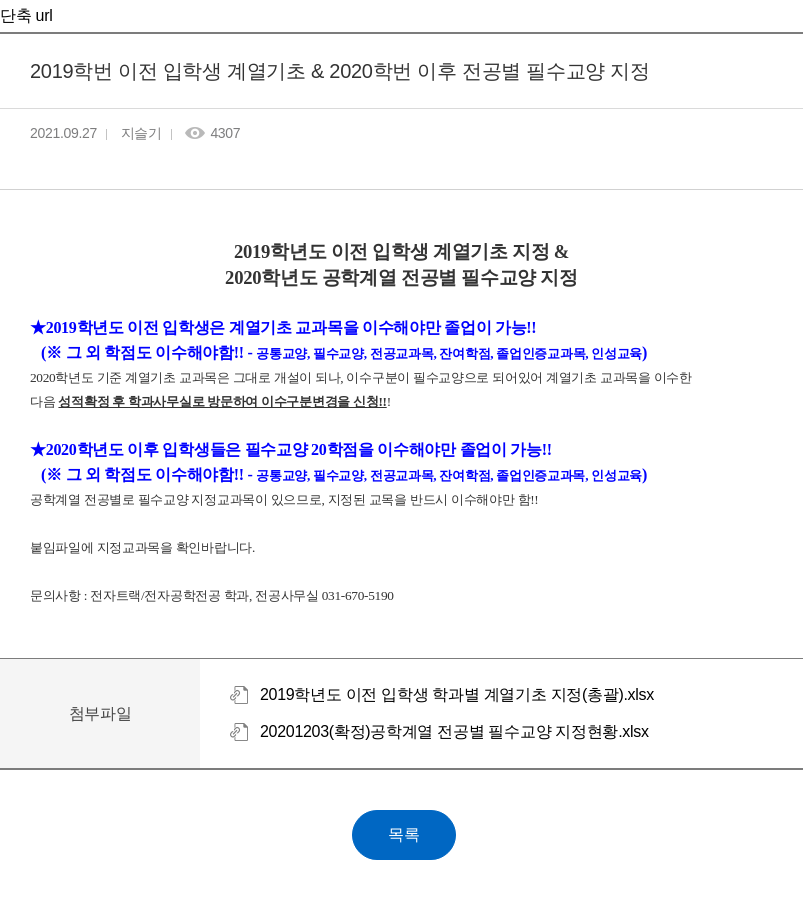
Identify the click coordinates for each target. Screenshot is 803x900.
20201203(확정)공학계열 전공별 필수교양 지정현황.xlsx (454, 731)
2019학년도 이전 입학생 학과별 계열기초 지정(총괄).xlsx (457, 694)
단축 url (26, 15)
